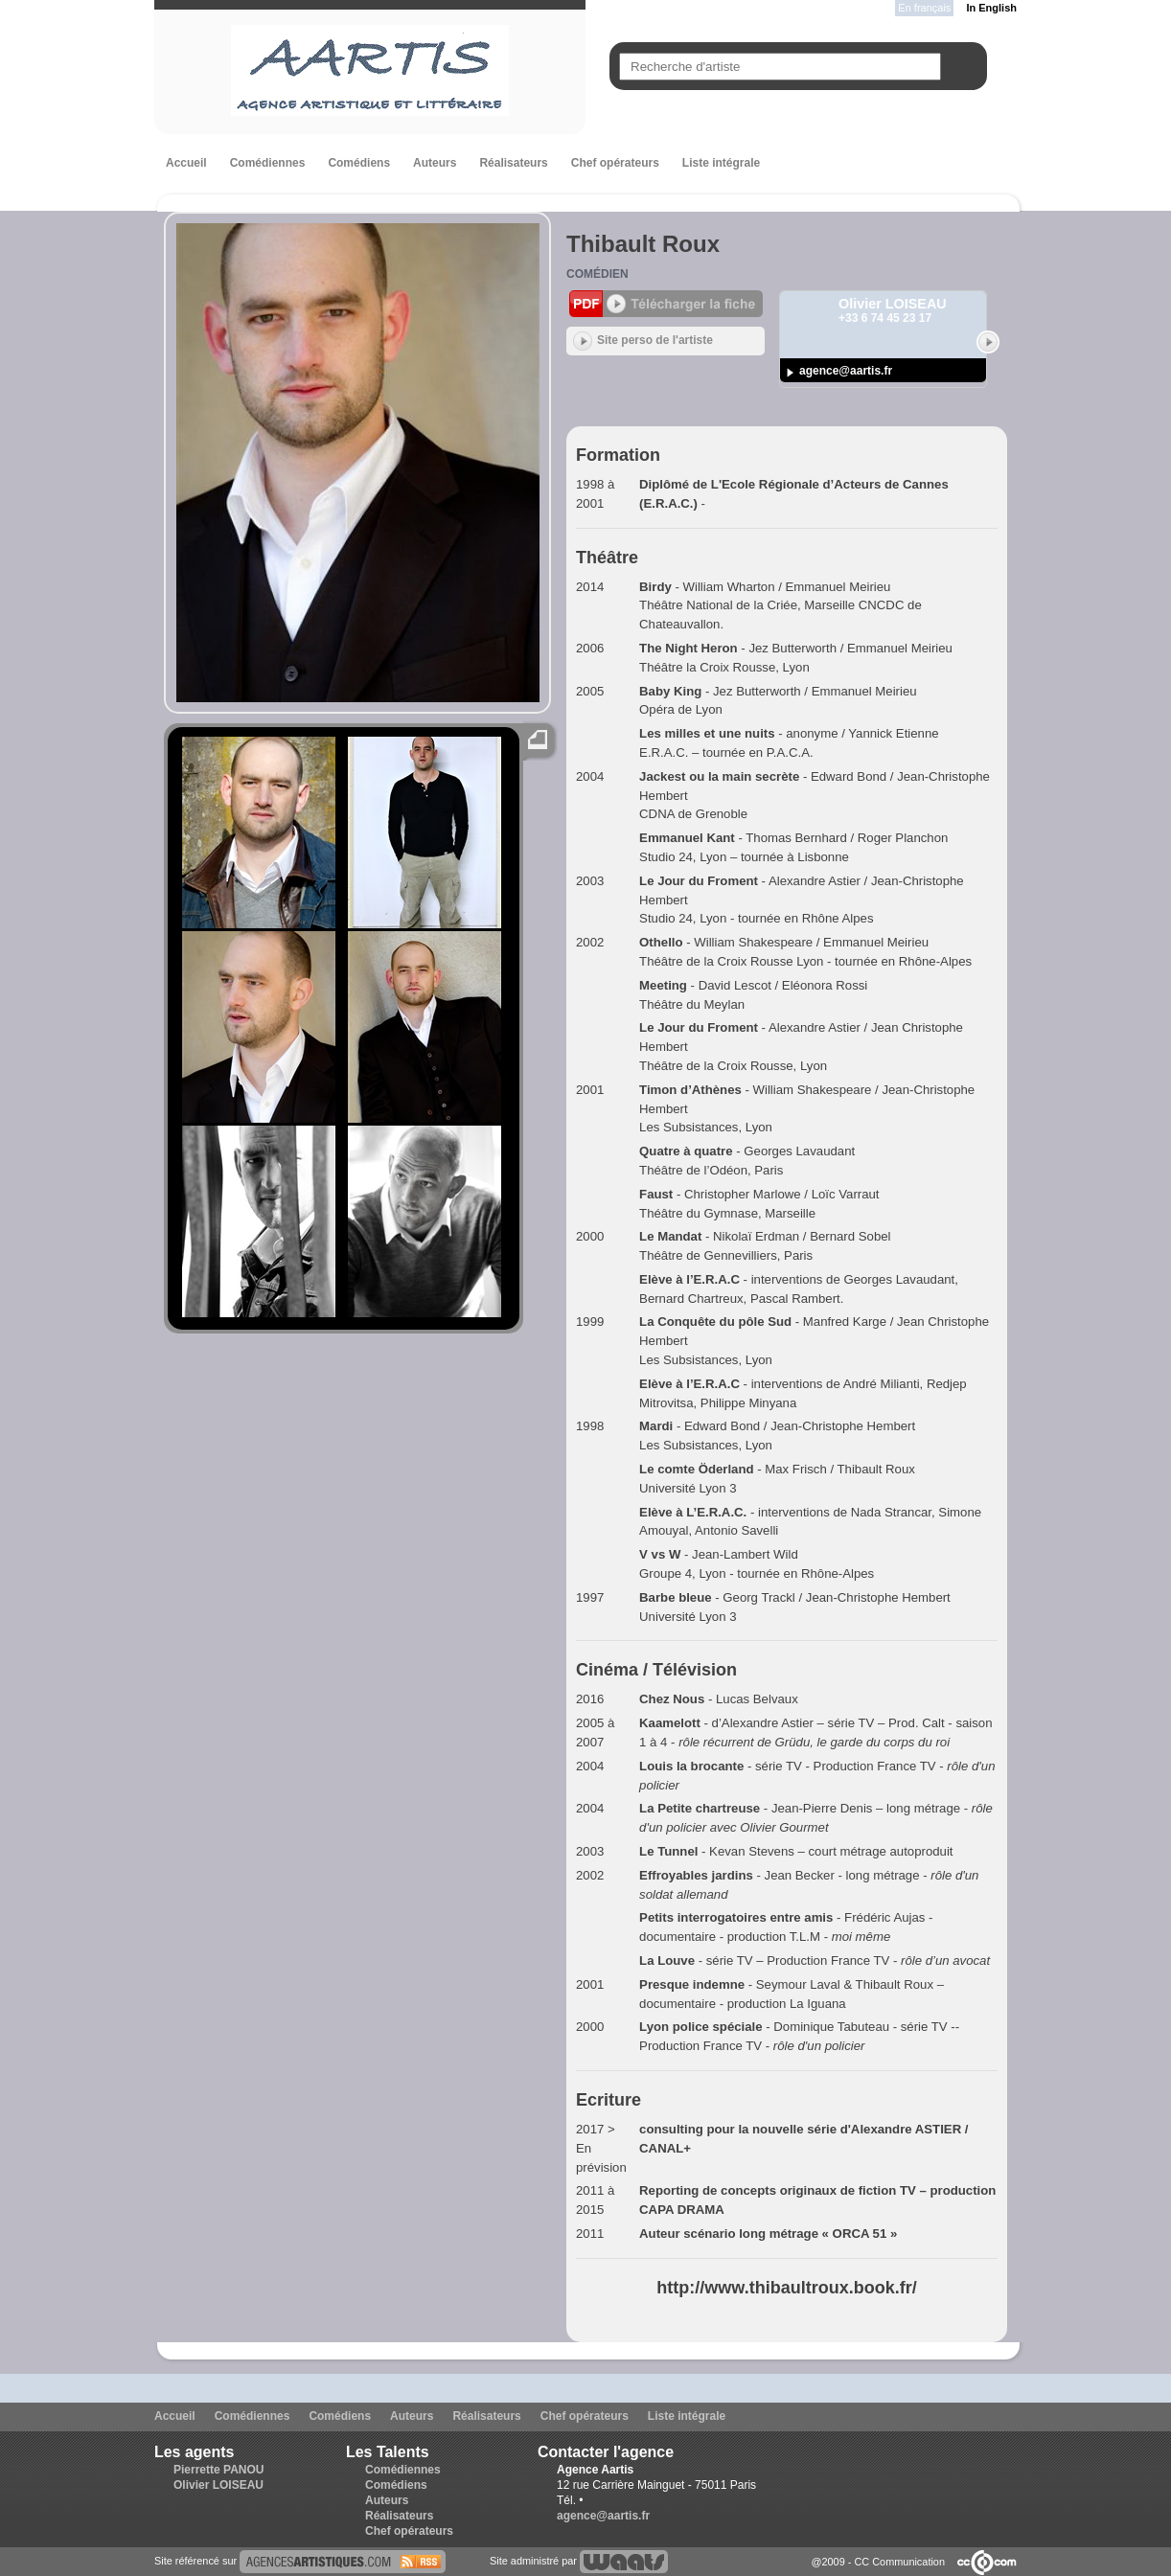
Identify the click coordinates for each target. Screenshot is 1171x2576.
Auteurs (434, 163)
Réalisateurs (513, 163)
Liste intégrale (721, 163)
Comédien (597, 274)
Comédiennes (268, 163)
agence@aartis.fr (845, 370)
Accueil (186, 163)
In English (991, 7)
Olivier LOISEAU (218, 2485)
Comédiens (359, 163)
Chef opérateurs (615, 163)
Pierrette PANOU (218, 2469)
